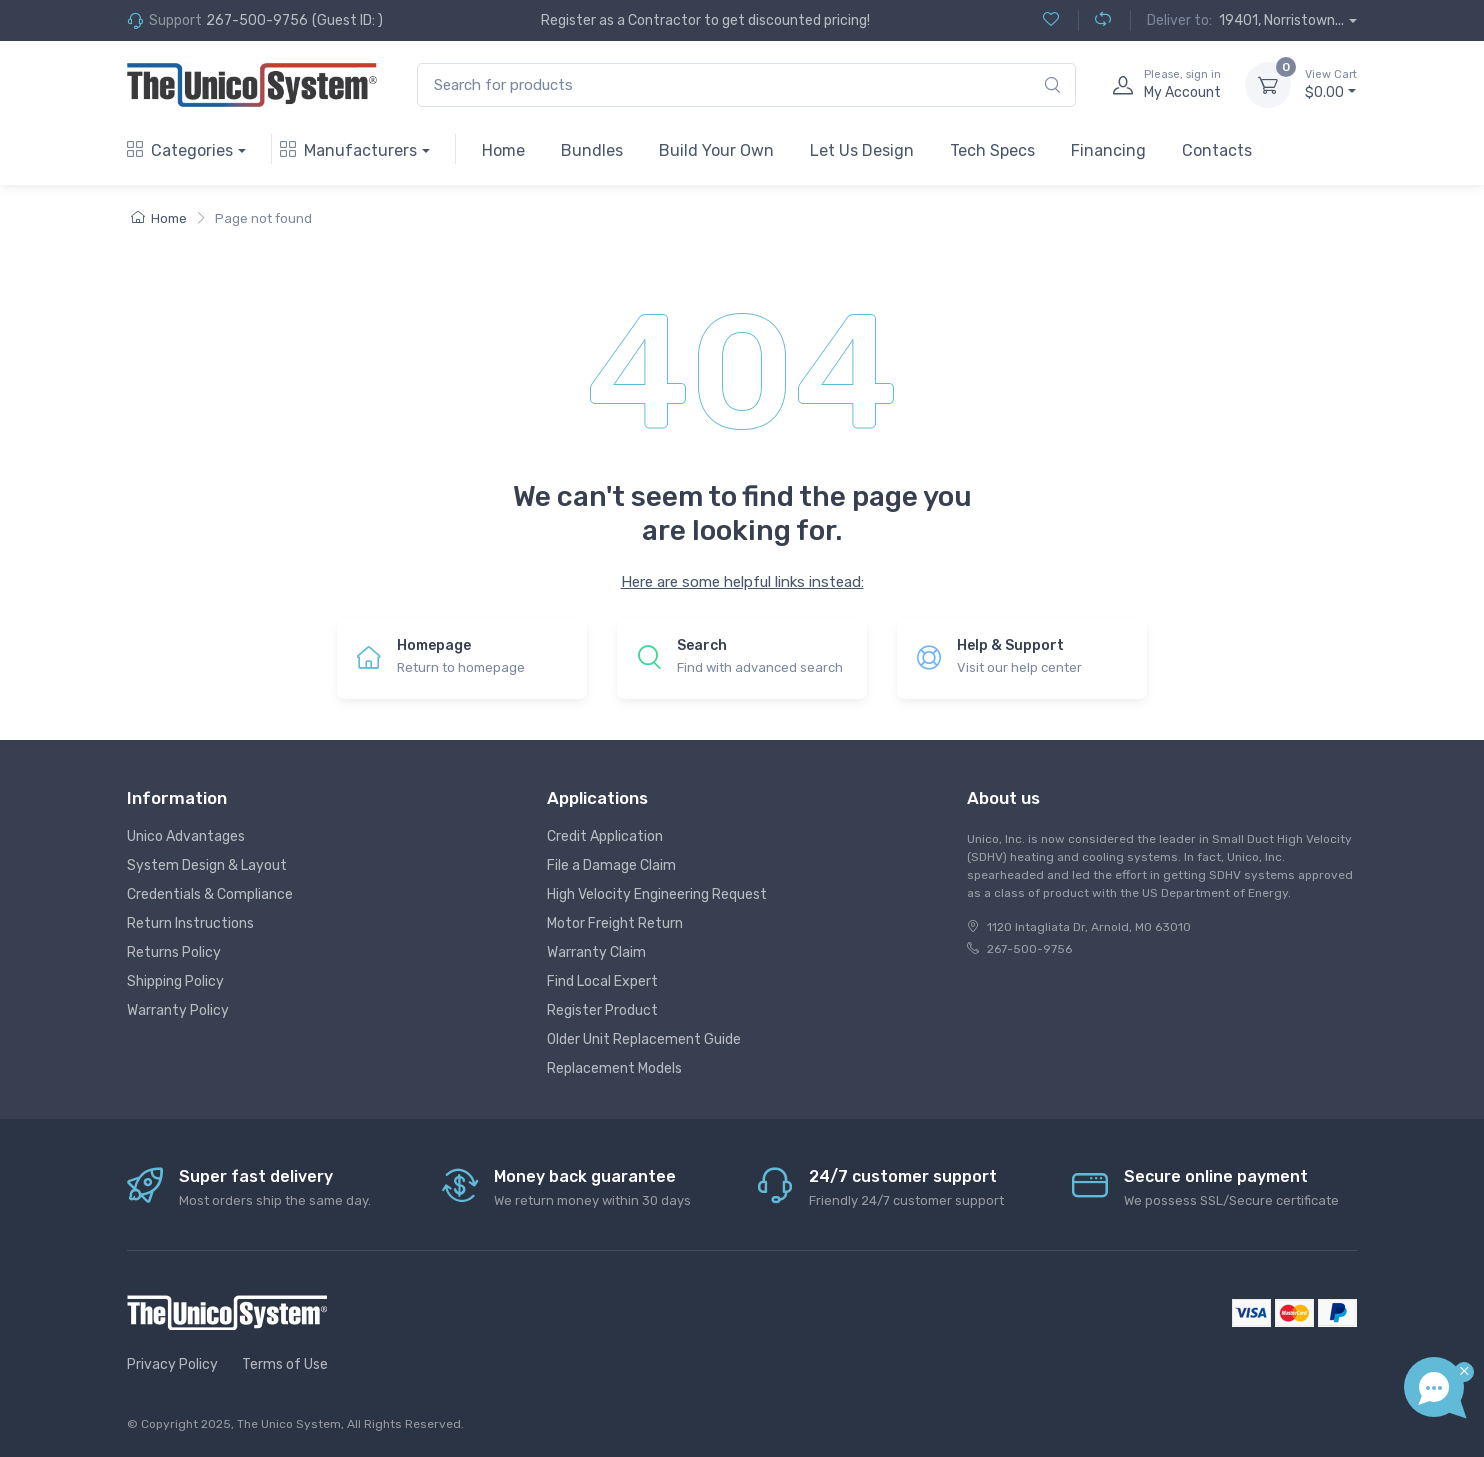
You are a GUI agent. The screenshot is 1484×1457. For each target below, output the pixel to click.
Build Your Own (716, 150)
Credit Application (605, 836)
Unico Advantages (186, 836)
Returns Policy (174, 952)
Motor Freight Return (615, 923)
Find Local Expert (602, 981)
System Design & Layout (207, 865)
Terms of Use (285, 1364)
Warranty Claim (596, 952)
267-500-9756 (257, 20)
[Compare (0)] (1094, 20)
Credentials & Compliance (210, 894)
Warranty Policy (178, 1010)
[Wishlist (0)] (1051, 20)
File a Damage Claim (611, 865)
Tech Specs (992, 150)
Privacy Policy (172, 1364)
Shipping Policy (175, 981)
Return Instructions (190, 923)
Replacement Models (614, 1068)
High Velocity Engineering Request (657, 894)
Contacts (1217, 150)
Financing (1108, 150)
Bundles (592, 150)
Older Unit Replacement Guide (644, 1039)
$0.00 (1331, 84)
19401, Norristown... (1281, 20)
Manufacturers (348, 150)
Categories (180, 150)
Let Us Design (862, 150)
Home (503, 150)
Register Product (602, 1010)
